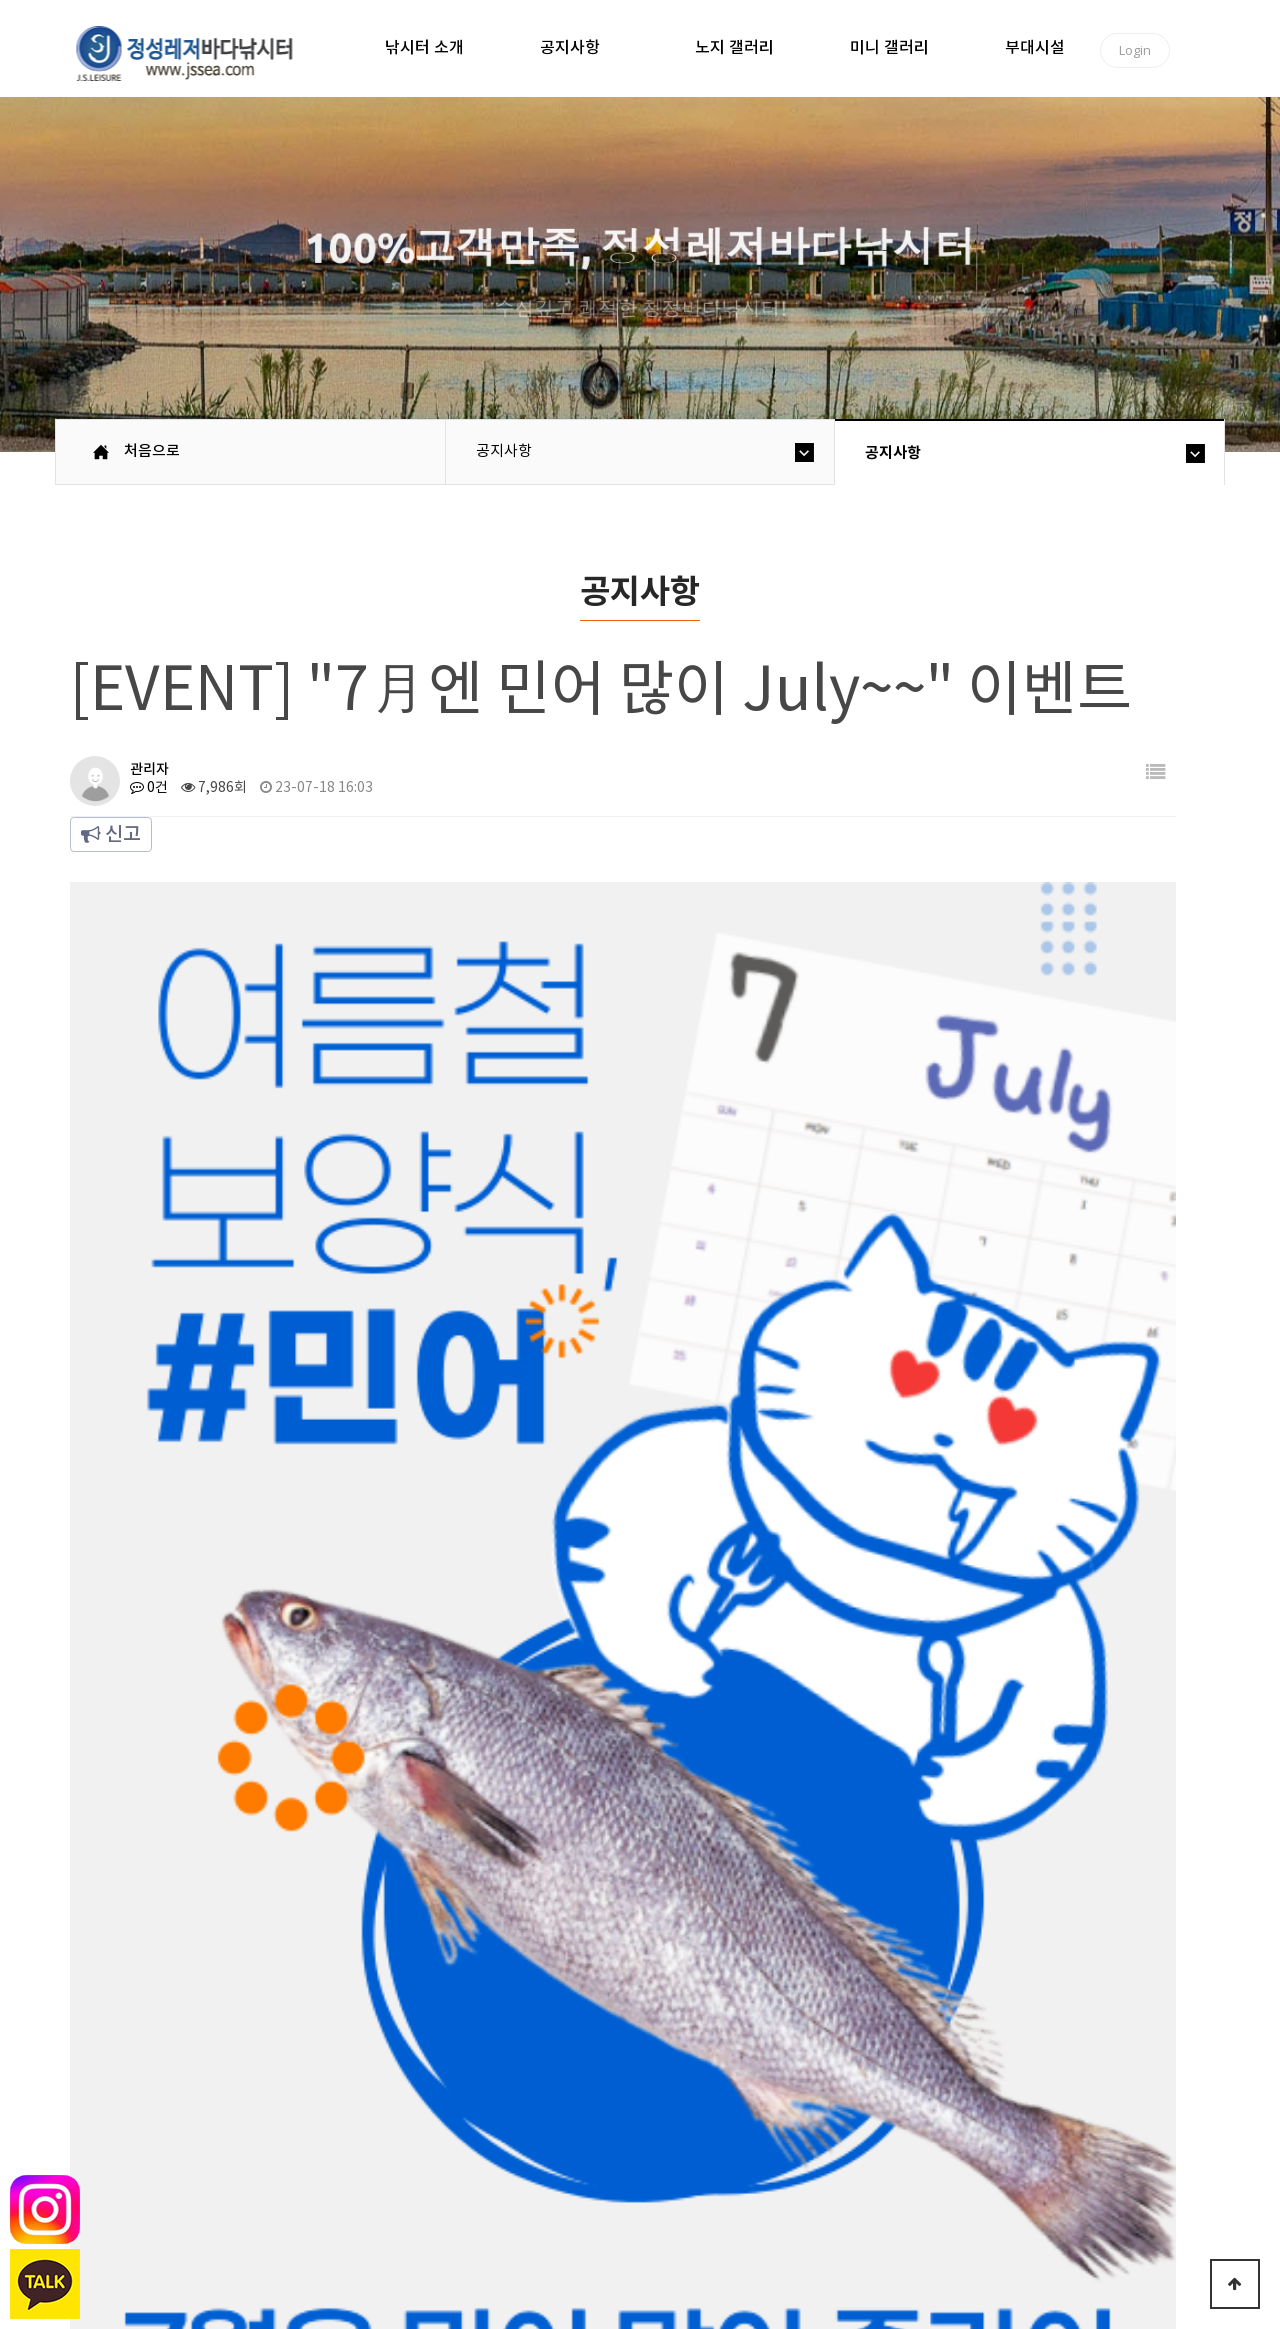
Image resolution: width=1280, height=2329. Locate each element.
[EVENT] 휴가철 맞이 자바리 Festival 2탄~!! (463, 1678)
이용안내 (388, 2163)
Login (1135, 50)
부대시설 (1035, 48)
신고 (111, 835)
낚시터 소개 (424, 48)
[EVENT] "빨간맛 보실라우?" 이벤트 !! (441, 1742)
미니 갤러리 (889, 48)
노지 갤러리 (734, 48)
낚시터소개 (207, 2163)
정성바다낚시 (197, 52)
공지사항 (570, 48)
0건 (149, 788)
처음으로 (152, 451)
